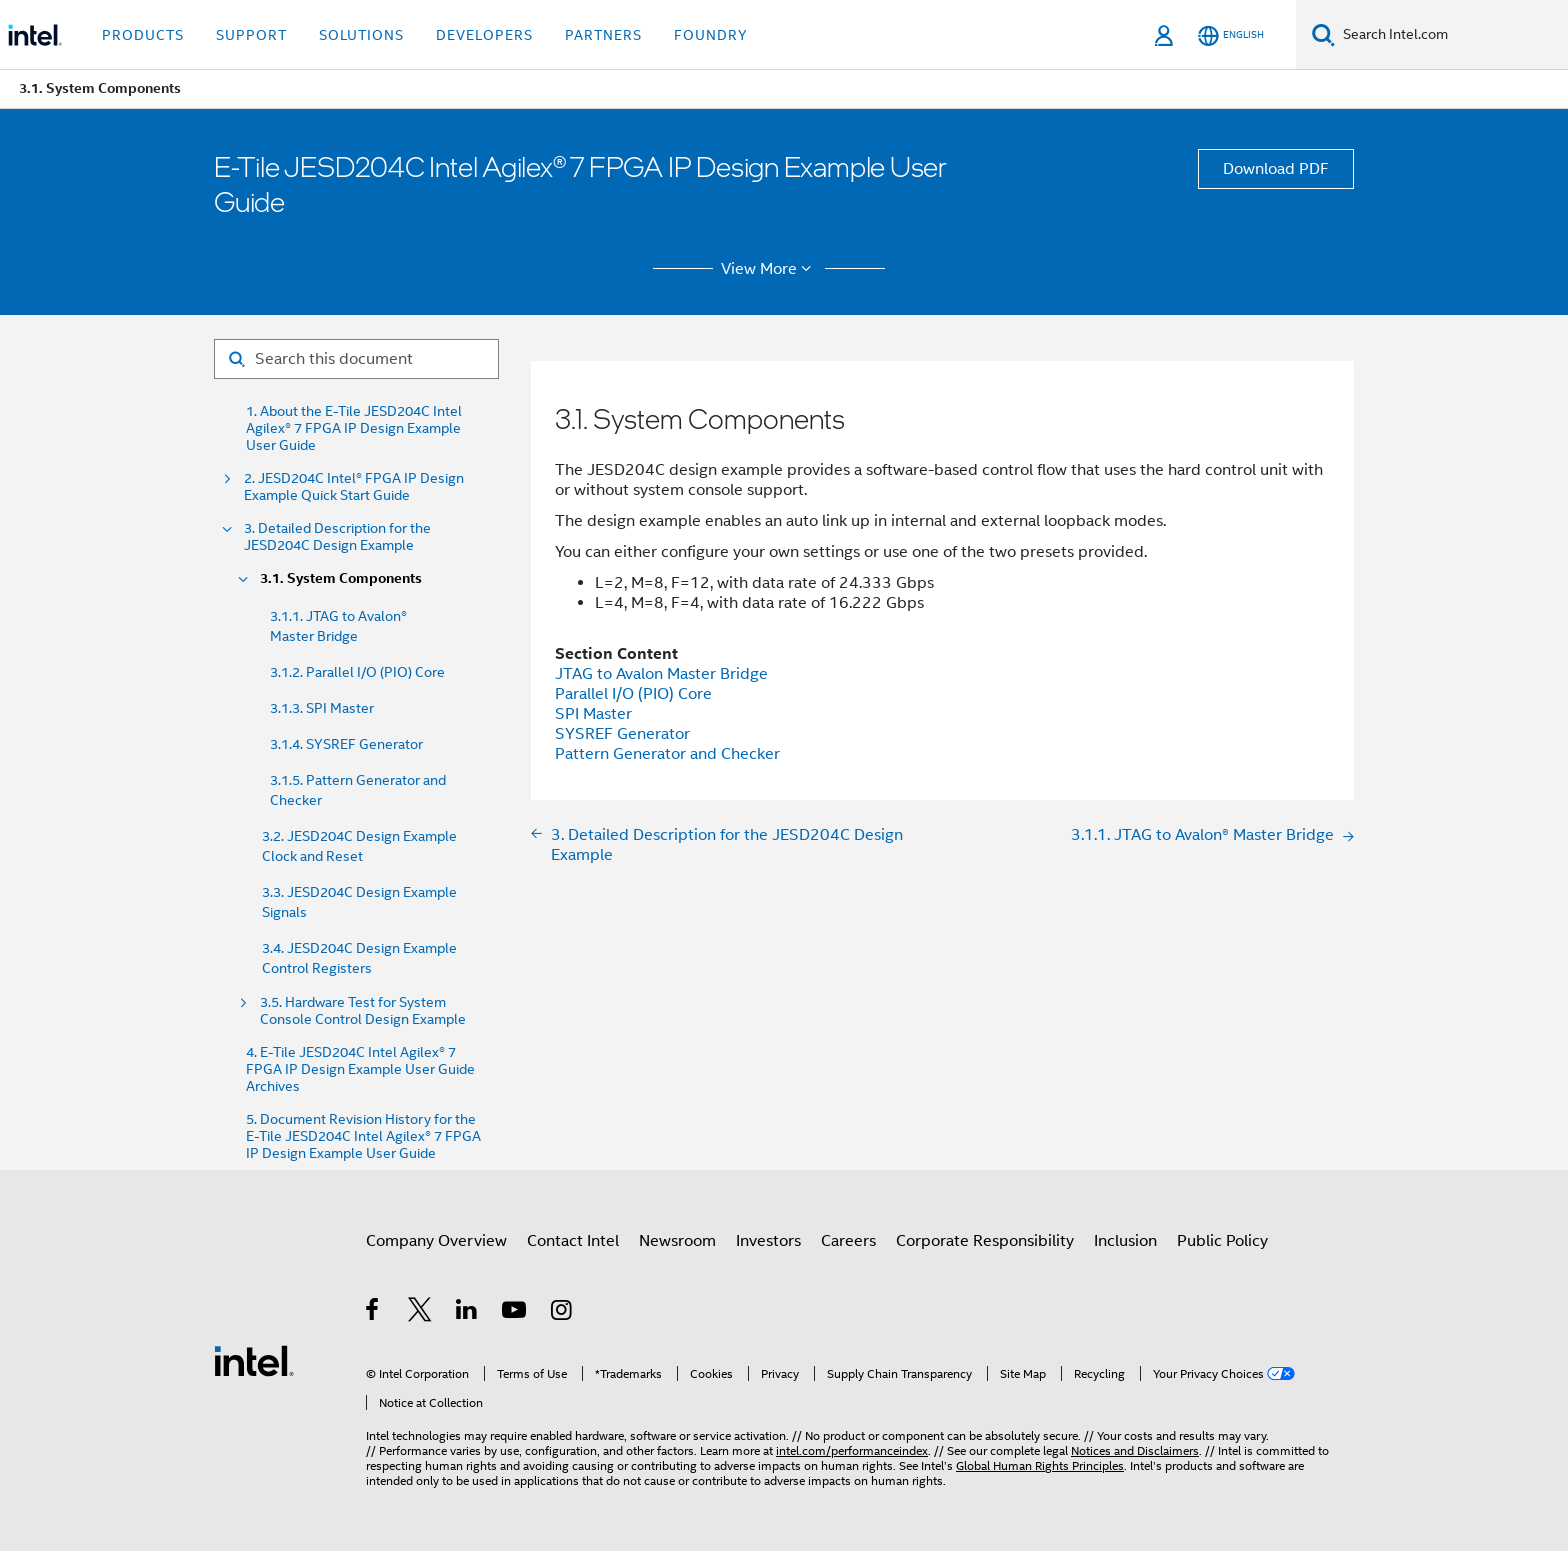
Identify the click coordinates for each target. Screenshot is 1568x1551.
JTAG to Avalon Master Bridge (661, 674)
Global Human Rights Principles (1040, 1465)
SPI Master (593, 714)
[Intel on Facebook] (373, 1313)
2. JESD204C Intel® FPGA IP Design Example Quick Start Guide (354, 487)
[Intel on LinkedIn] (467, 1313)
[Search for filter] (356, 359)
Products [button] (143, 35)
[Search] (1323, 34)
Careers (848, 1241)
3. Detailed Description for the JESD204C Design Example (337, 537)
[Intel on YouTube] (515, 1313)
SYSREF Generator (622, 734)
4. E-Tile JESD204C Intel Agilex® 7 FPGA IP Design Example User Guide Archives (360, 1069)
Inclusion (1125, 1241)
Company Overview (436, 1241)
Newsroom (677, 1241)
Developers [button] (484, 35)
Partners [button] (603, 35)
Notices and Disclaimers (1135, 1450)
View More (769, 269)
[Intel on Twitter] (420, 1313)
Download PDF (1276, 169)
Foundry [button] (711, 35)
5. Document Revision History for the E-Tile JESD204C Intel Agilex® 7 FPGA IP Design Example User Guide (363, 1136)
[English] (1231, 35)
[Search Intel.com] (1451, 35)
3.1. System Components (341, 578)
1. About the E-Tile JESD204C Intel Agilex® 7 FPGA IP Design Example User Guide (354, 428)
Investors (768, 1241)
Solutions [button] (361, 35)
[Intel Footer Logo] (254, 1360)
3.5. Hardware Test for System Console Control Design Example (363, 1011)
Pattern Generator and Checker (667, 754)
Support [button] (251, 35)
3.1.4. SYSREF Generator (346, 744)
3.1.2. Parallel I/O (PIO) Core (357, 672)
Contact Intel (573, 1241)
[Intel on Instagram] (562, 1313)
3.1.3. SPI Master (322, 708)
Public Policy (1222, 1241)
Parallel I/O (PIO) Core (633, 694)
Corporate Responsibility (985, 1241)
